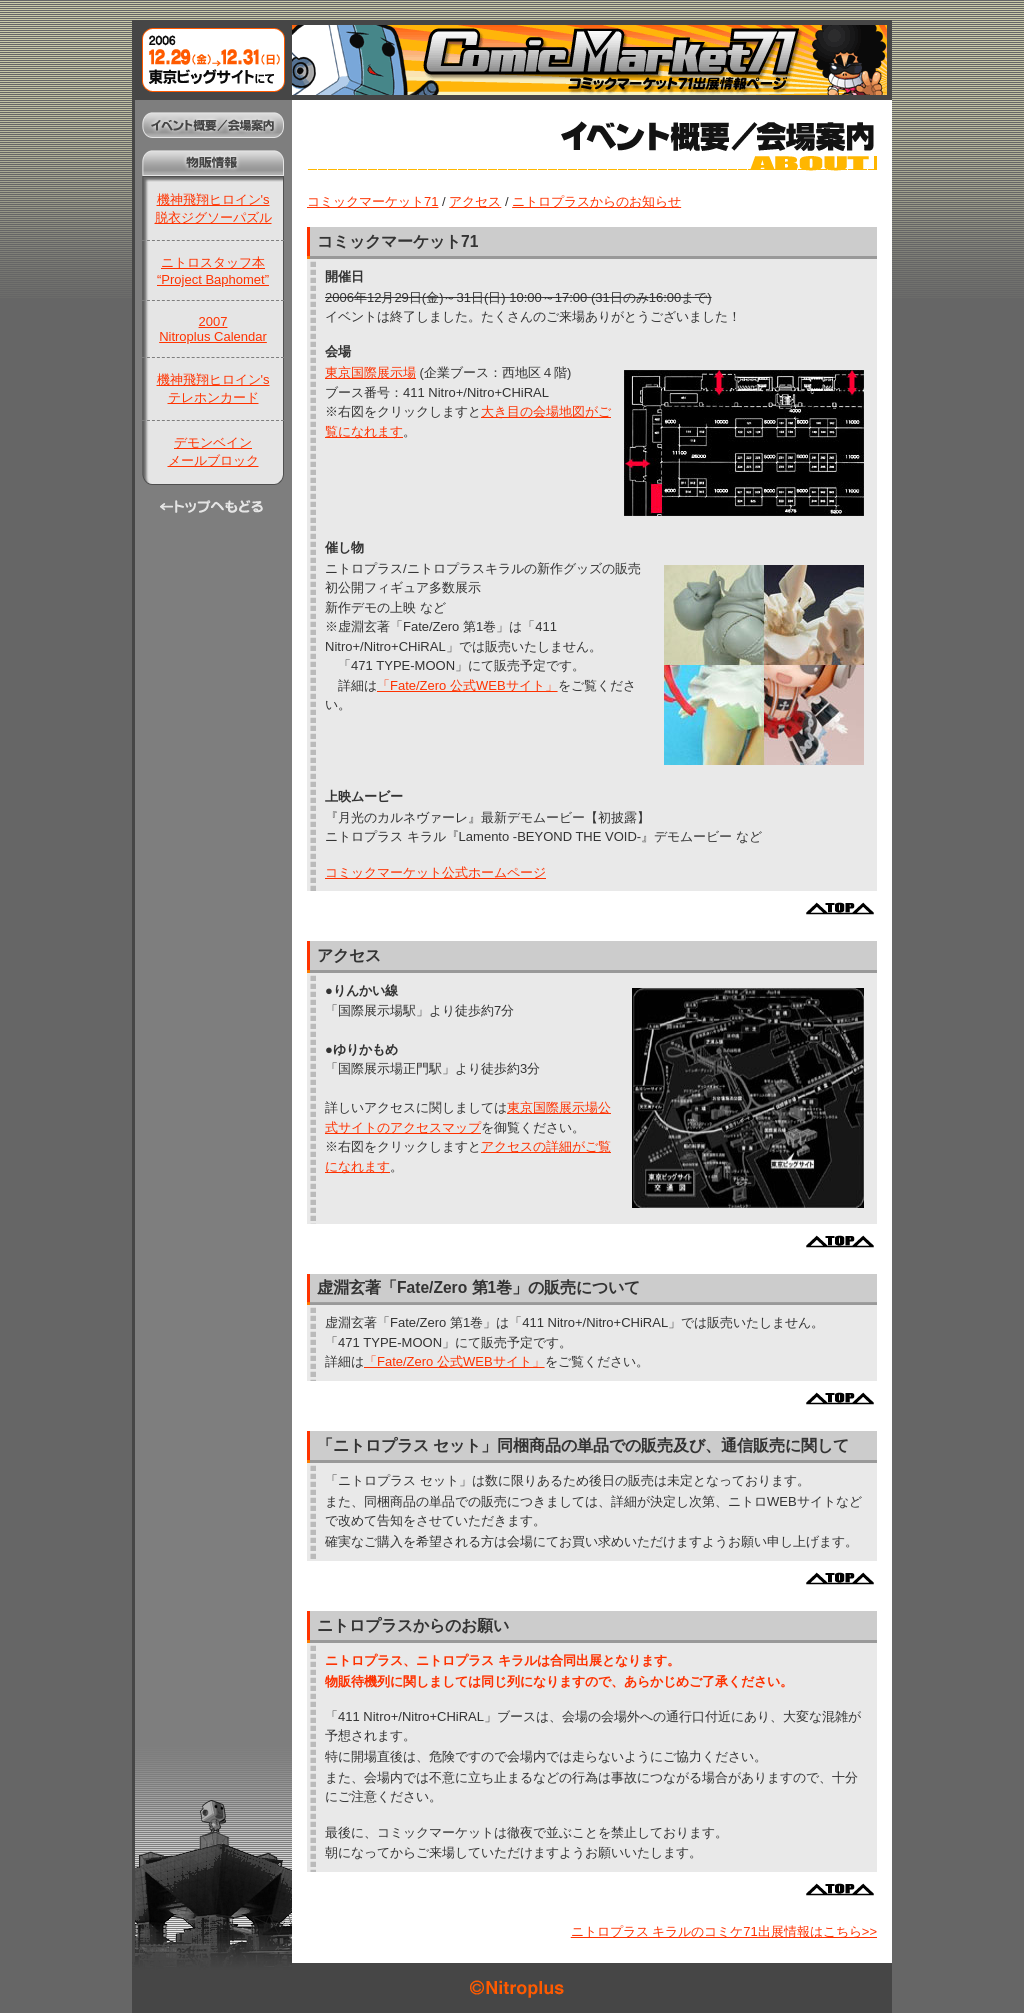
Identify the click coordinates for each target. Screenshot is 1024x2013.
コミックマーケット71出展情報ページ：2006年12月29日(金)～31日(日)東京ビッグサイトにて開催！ (512, 60)
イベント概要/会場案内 (212, 125)
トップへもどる (212, 510)
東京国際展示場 (370, 372)
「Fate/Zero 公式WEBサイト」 (467, 685)
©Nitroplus (512, 1988)
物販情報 (212, 163)
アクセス (475, 201)
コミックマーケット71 (372, 201)
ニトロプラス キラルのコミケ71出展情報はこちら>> (724, 1931)
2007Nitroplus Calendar (213, 329)
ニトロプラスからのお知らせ (596, 201)
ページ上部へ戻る (839, 908)
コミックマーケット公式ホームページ (435, 872)
